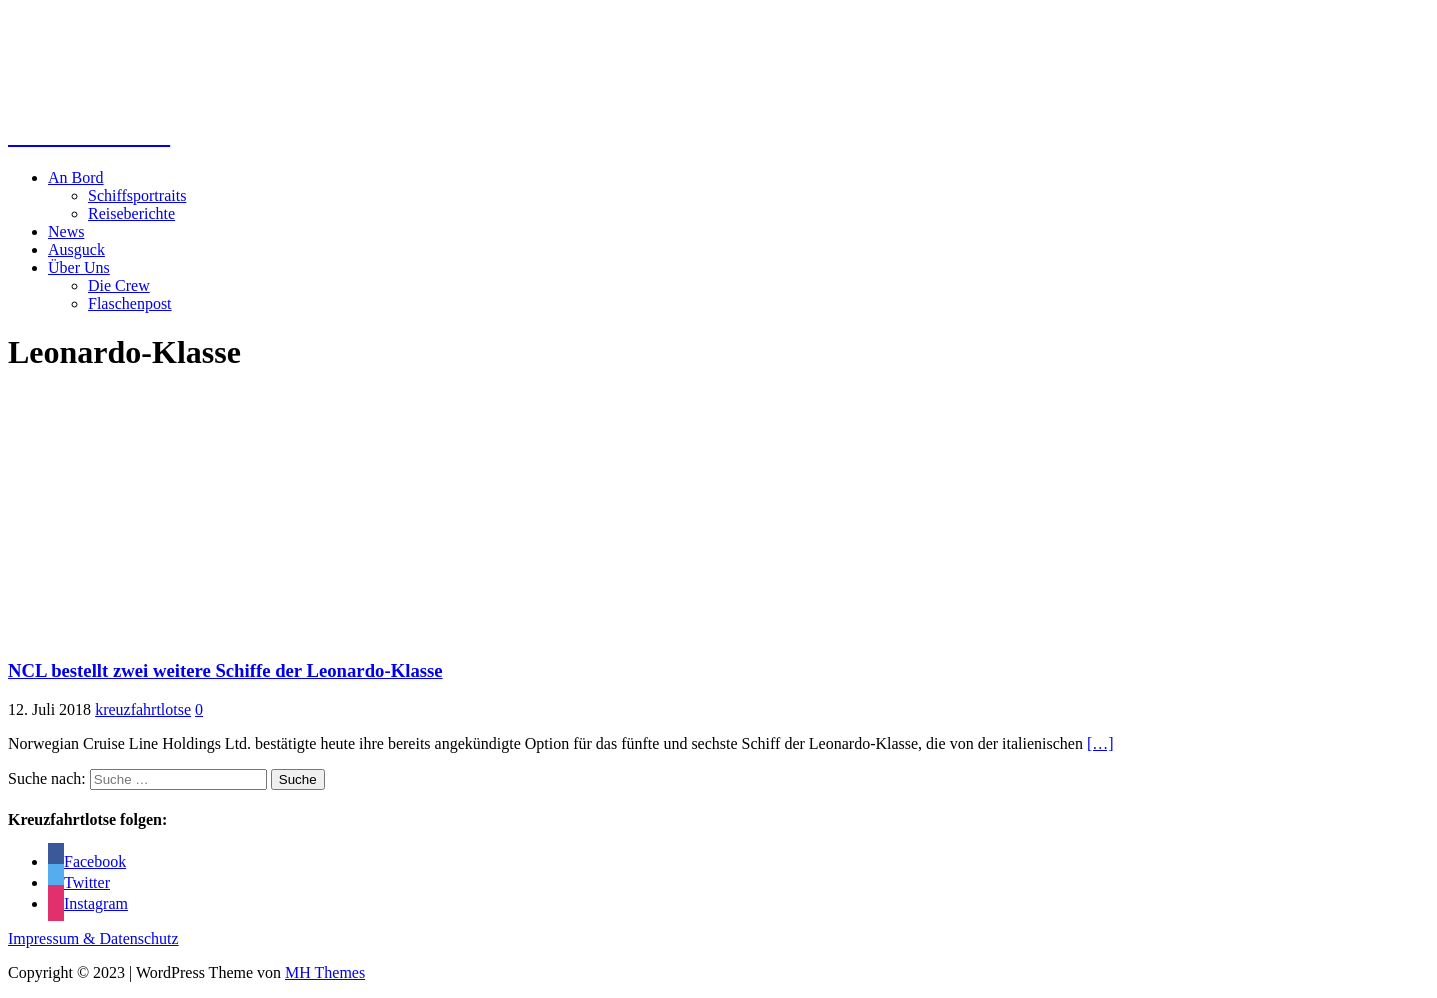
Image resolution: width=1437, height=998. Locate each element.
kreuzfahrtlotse (143, 709)
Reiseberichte (131, 213)
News (66, 231)
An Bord (76, 177)
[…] (1100, 743)
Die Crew (119, 285)
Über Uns (79, 267)
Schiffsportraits (137, 195)
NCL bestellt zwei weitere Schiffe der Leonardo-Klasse (225, 670)
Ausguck (76, 249)
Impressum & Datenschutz (93, 938)
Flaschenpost (130, 303)
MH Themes (325, 972)
